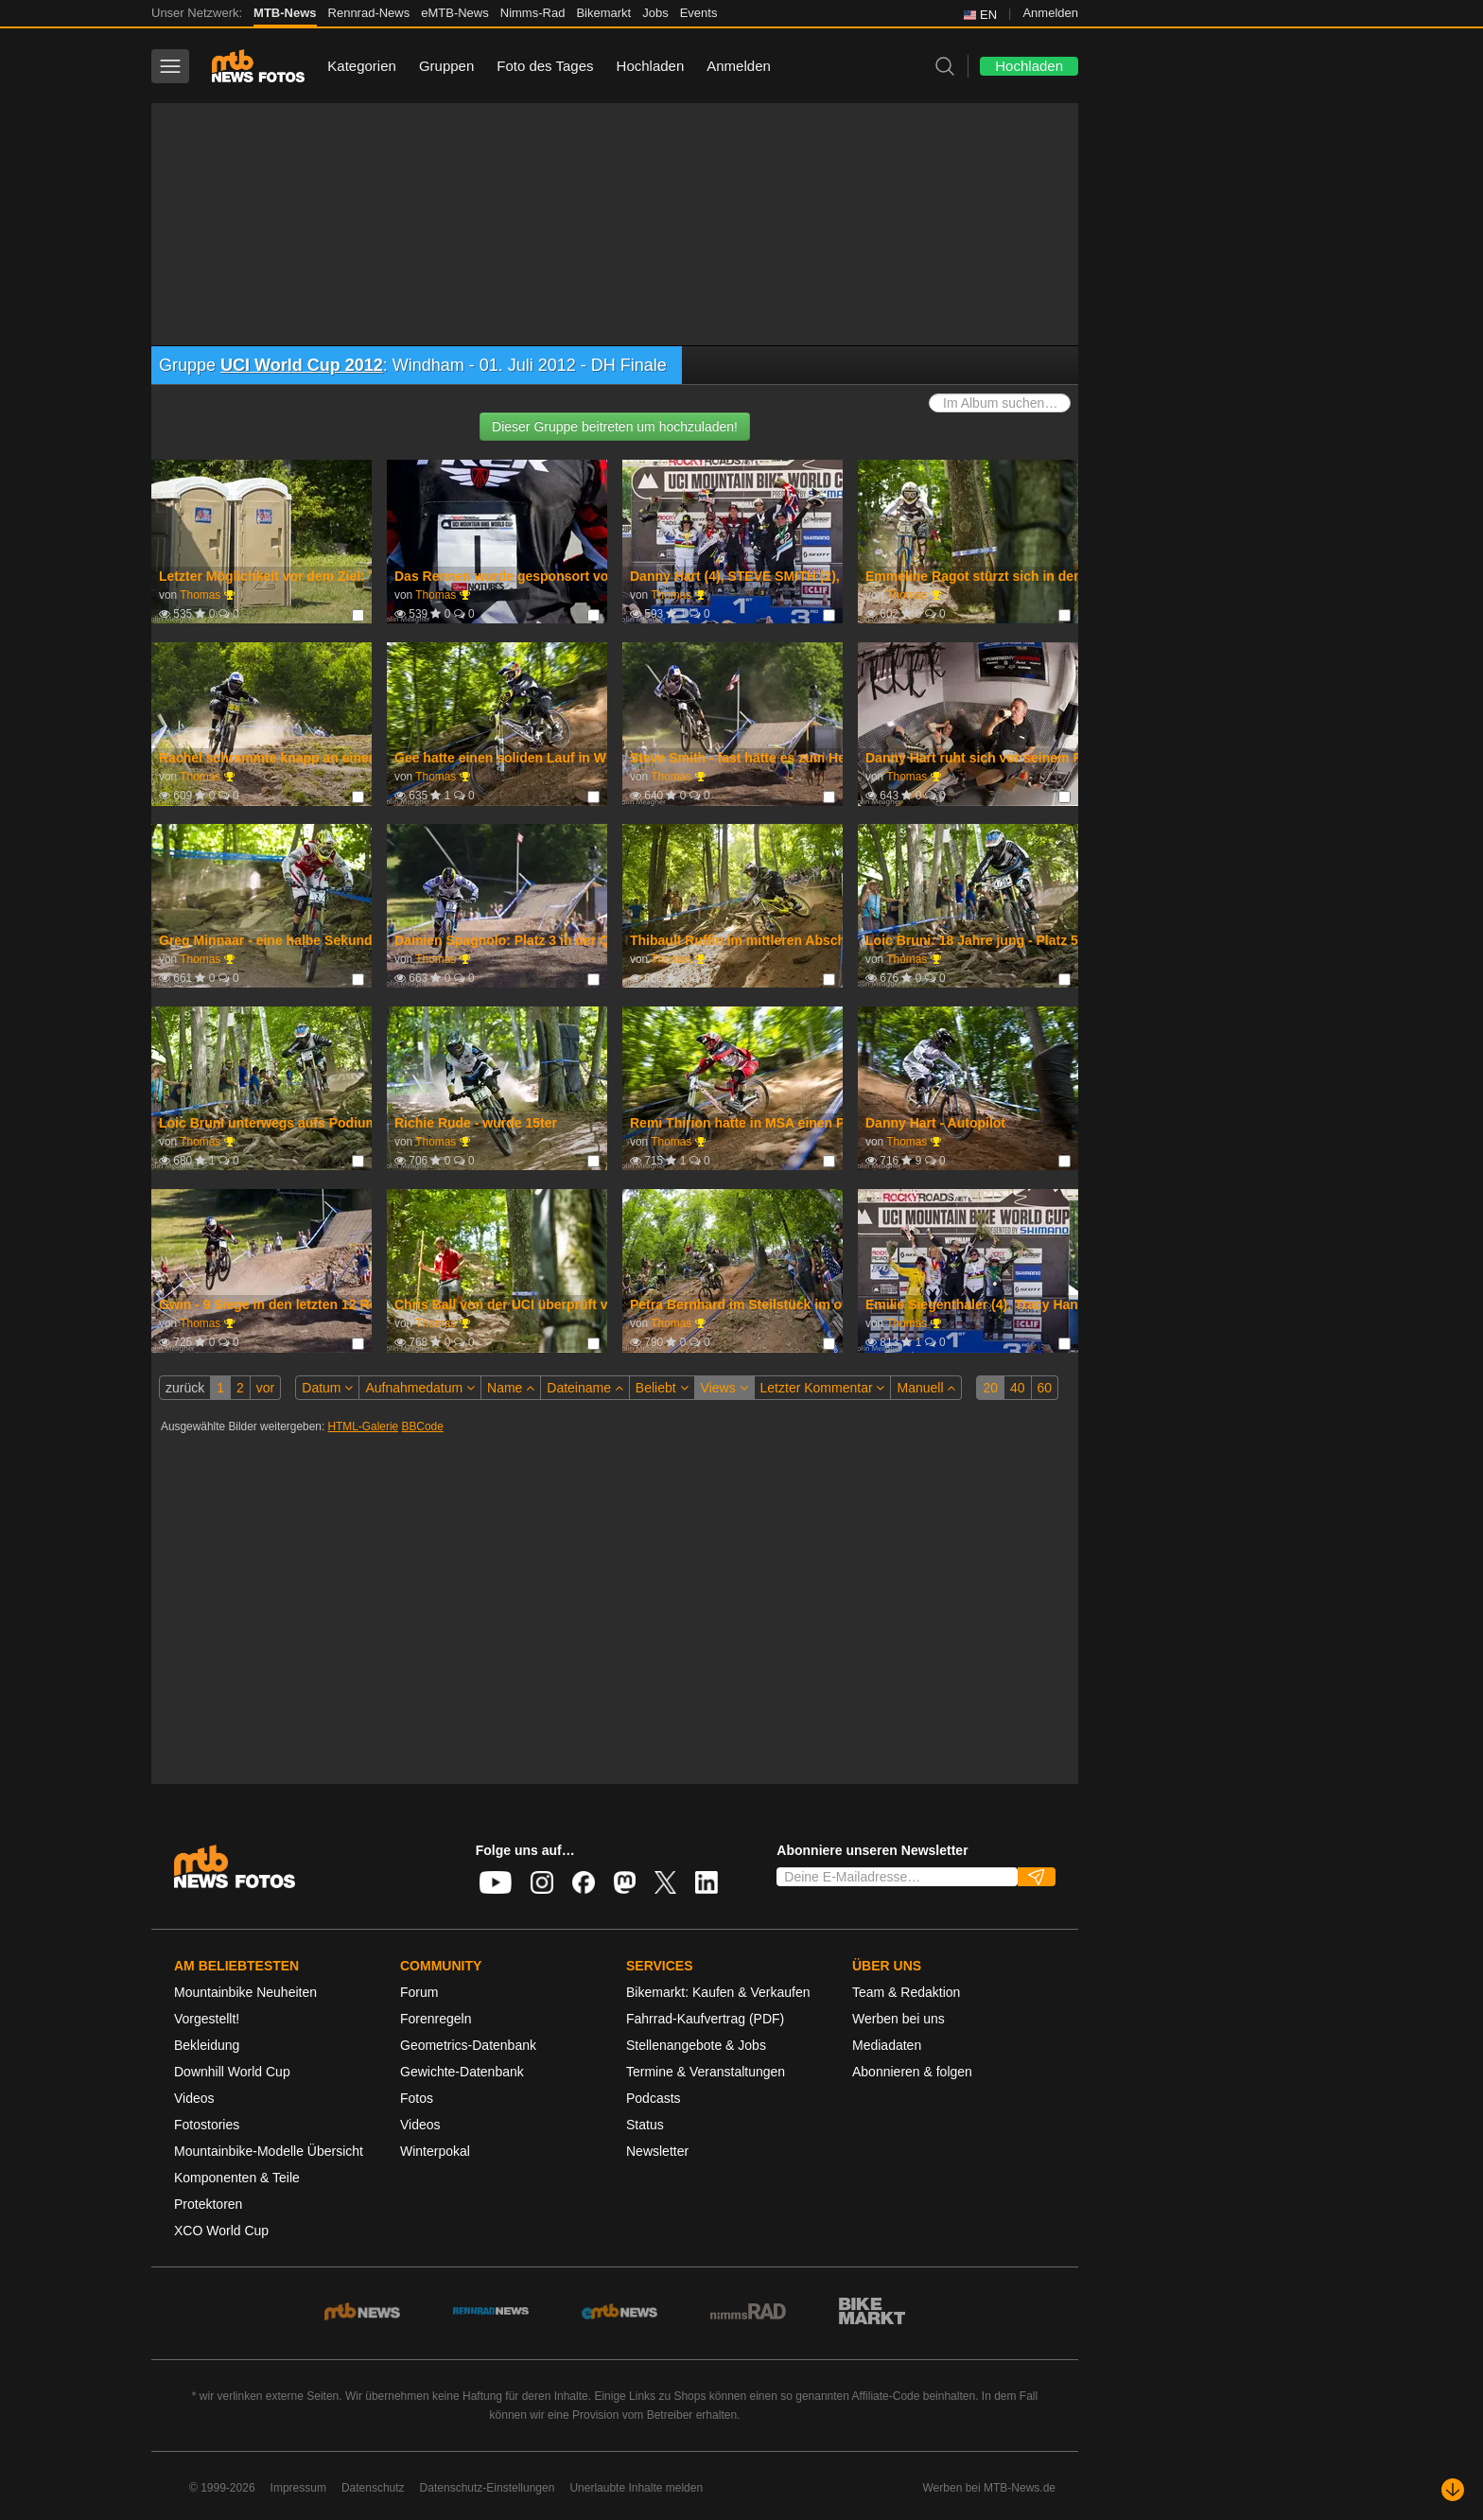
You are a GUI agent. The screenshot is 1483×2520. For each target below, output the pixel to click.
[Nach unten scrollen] (1452, 2489)
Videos (194, 2098)
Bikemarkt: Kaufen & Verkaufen (718, 1992)
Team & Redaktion (906, 1992)
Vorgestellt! (206, 2018)
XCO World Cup (221, 2230)
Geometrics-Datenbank (468, 2045)
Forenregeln (436, 2018)
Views (724, 1387)
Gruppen (446, 66)
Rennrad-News (369, 13)
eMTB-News (455, 13)
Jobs (655, 13)
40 (1017, 1387)
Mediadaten (886, 2045)
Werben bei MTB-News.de (989, 2487)
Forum (419, 1992)
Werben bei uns (898, 2018)
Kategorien (361, 66)
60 (1045, 1387)
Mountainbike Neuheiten (245, 1992)
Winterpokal (435, 2151)
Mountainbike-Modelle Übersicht (268, 2151)
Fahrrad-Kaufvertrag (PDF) (705, 2018)
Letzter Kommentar (822, 1387)
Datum (327, 1387)
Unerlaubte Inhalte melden (636, 2487)
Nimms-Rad (533, 13)
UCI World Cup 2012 (301, 365)
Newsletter (657, 2151)
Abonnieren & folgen (912, 2071)
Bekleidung (206, 2045)
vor (265, 1387)
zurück (185, 1387)
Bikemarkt (603, 13)
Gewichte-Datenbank (462, 2071)
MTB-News (284, 13)
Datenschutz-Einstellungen (487, 2487)
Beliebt (662, 1387)
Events (699, 13)
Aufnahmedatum (420, 1387)
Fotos (416, 2098)
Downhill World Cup (232, 2071)
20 (990, 1387)
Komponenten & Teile (237, 2177)
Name (510, 1387)
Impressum (298, 2487)
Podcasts (653, 2098)
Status (645, 2124)
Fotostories (206, 2124)
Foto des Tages (545, 66)
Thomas (200, 595)
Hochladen (651, 66)
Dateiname (585, 1387)
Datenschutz (373, 2487)
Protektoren (208, 2204)
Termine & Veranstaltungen (705, 2071)
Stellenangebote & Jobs (696, 2045)
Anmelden (1050, 13)
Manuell (926, 1387)
